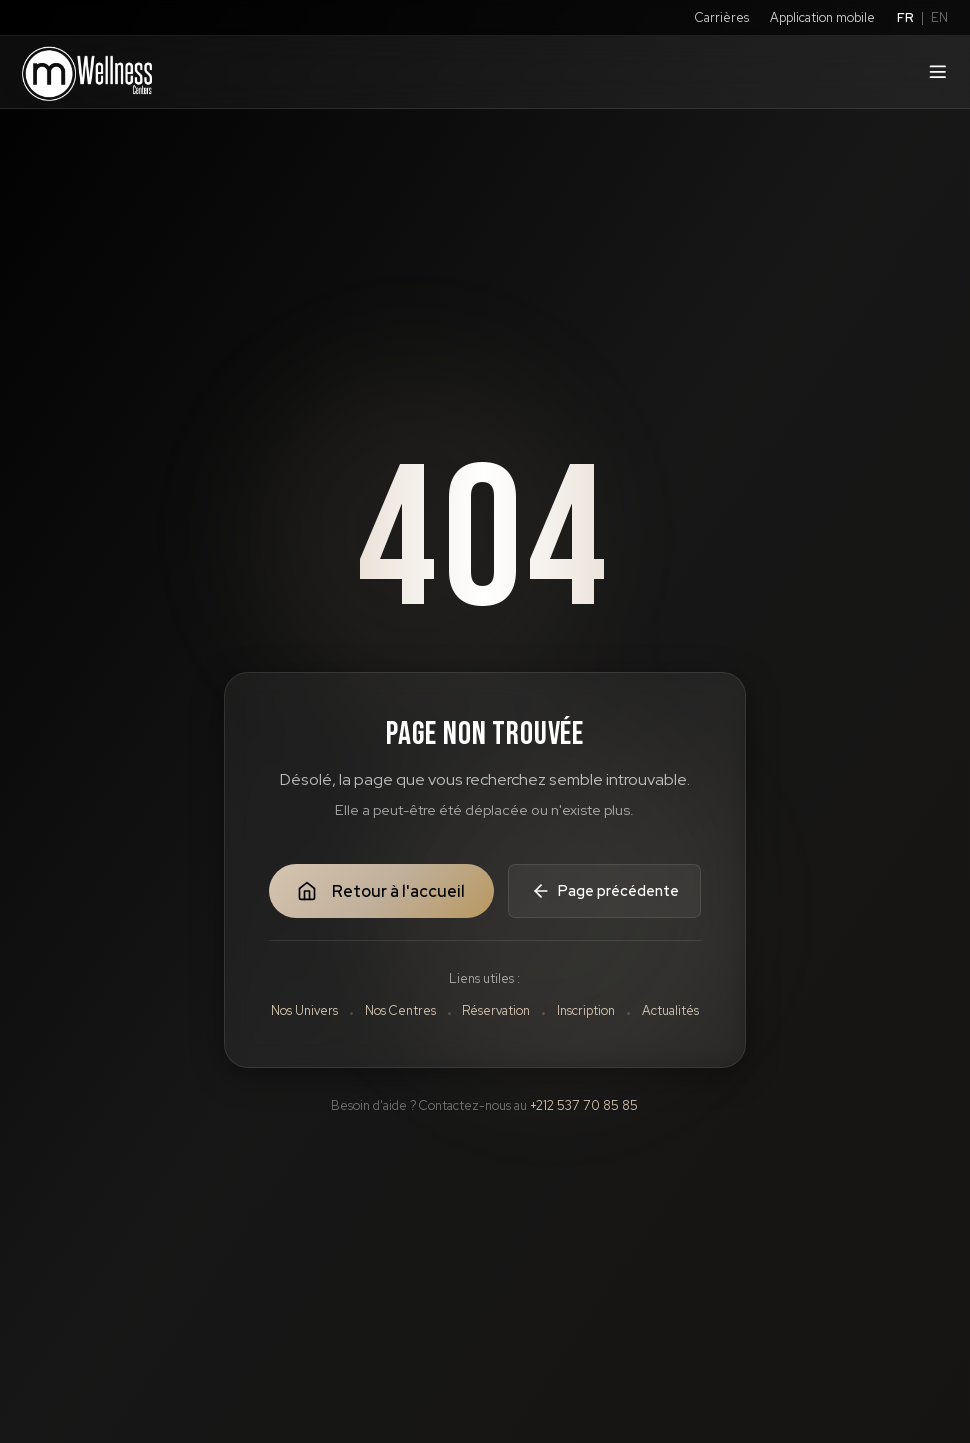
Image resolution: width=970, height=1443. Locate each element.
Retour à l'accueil (380, 891)
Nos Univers (304, 1010)
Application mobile (822, 17)
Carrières (722, 17)
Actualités (670, 1010)
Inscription (586, 1010)
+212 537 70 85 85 (584, 1105)
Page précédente (605, 891)
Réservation (496, 1010)
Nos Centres (400, 1010)
